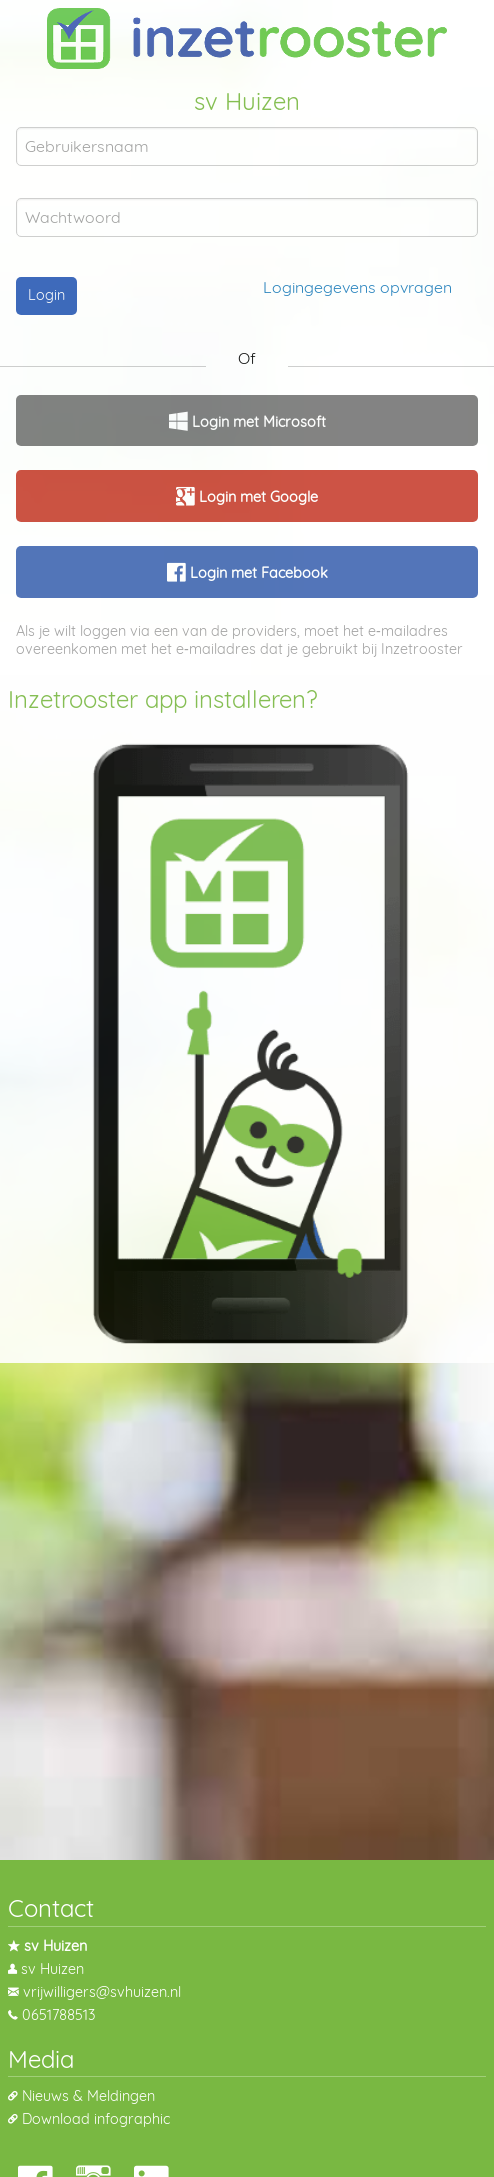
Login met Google (256, 497)
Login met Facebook (257, 573)
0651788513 (58, 2015)
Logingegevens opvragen (357, 287)
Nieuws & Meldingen (88, 2096)
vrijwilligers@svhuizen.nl (102, 1992)
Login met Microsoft (257, 422)
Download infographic (96, 2119)
